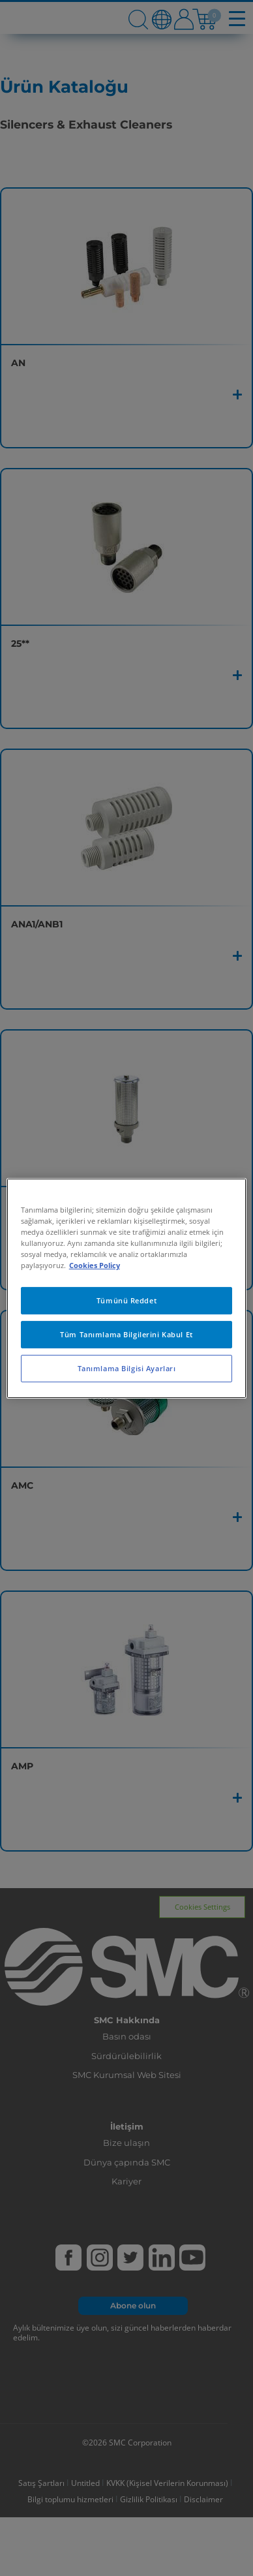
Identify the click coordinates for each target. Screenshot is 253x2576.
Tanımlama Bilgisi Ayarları (127, 1368)
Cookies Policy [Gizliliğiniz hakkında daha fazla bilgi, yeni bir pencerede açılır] (94, 1265)
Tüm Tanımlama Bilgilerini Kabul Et (126, 1334)
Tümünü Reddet (126, 1300)
